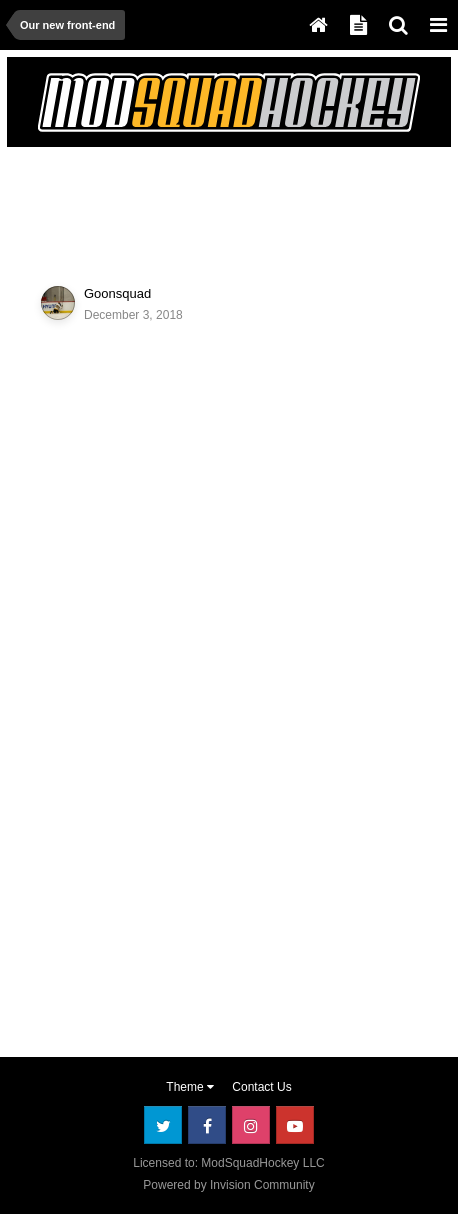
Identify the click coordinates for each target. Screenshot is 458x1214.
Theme (190, 1087)
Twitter (163, 1125)
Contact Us (261, 1087)
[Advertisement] (174, 204)
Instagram (251, 1125)
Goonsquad (117, 293)
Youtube (295, 1125)
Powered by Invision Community (228, 1185)
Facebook (207, 1125)
